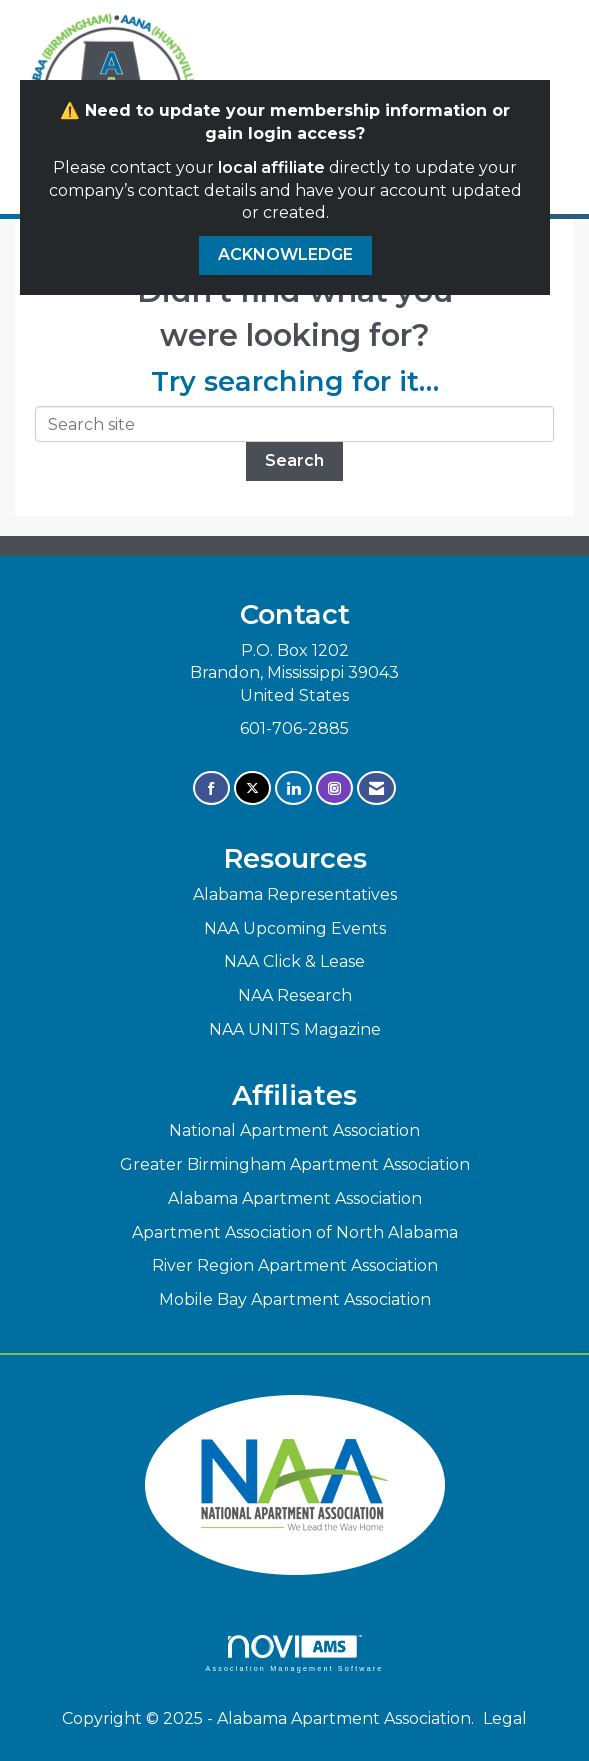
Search (294, 460)
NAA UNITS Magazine (295, 1029)
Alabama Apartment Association (295, 1198)
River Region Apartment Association (295, 1265)
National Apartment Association (294, 1130)
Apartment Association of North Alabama (295, 1232)
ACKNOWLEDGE (285, 254)
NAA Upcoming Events (295, 928)
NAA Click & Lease (294, 961)
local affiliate (271, 167)
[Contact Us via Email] (376, 788)
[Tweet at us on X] (252, 788)
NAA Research (295, 995)
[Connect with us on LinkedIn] (293, 788)
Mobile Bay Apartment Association (295, 1299)
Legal (505, 1718)
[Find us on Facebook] (211, 788)
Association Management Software (294, 1653)
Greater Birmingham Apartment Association (295, 1164)
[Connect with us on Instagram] (334, 788)
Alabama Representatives (295, 894)
